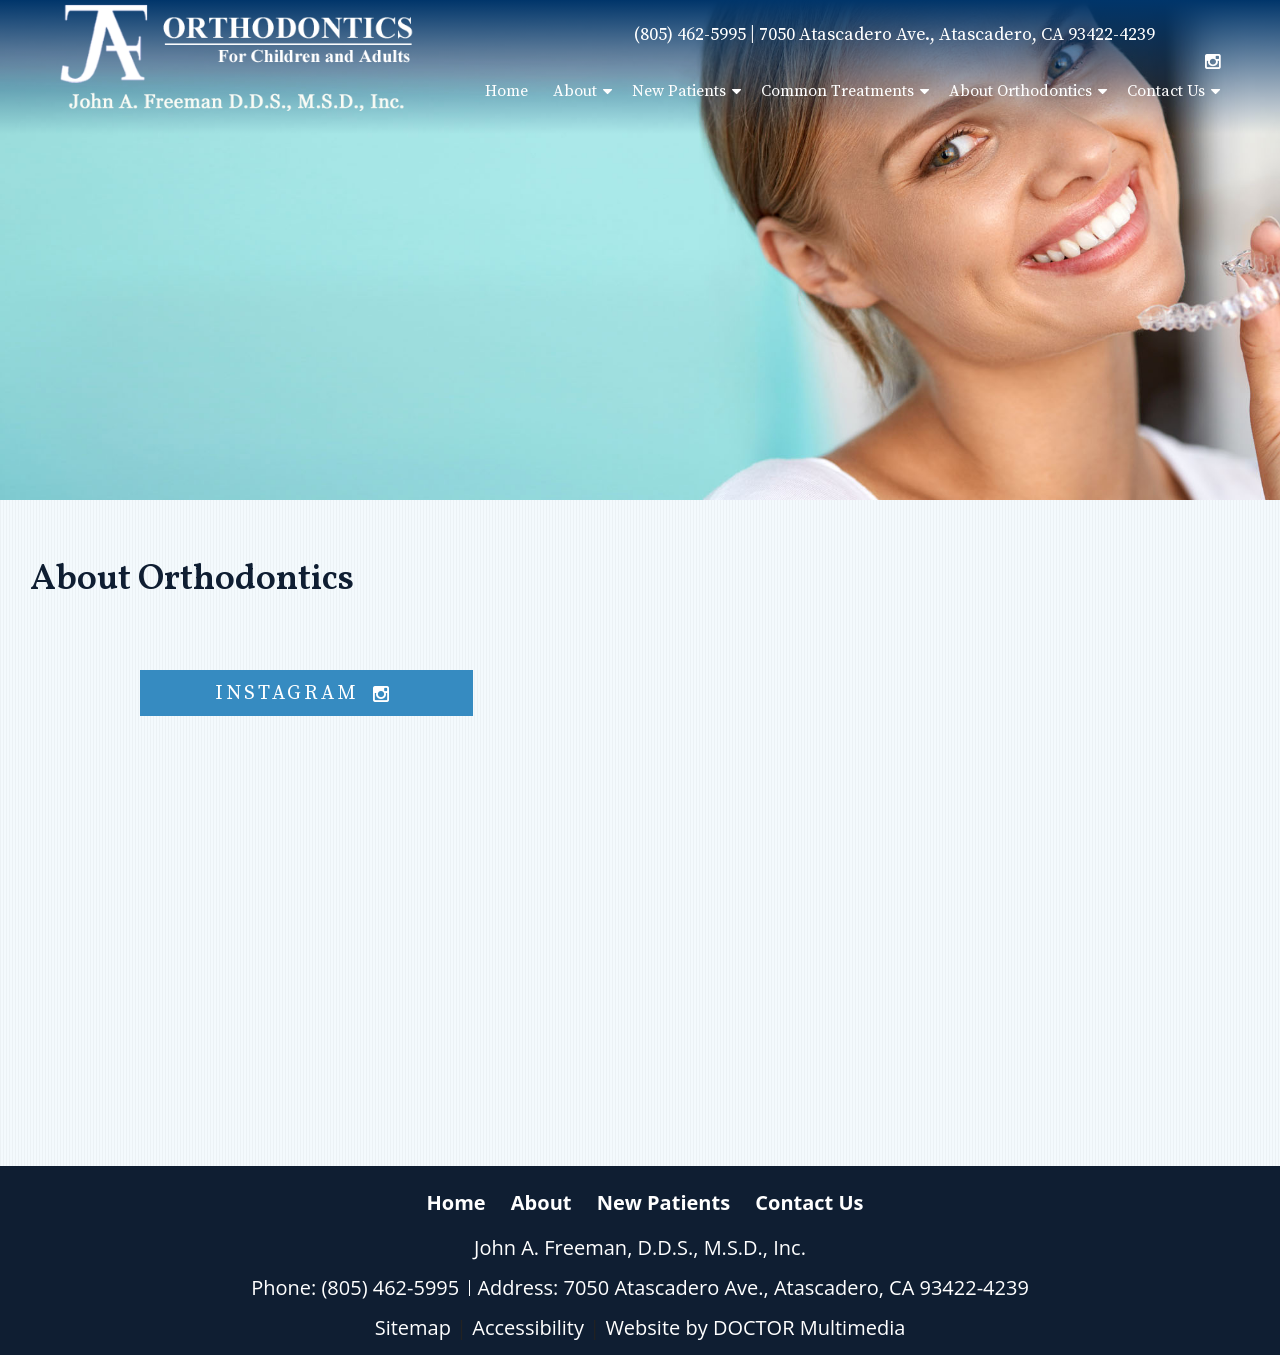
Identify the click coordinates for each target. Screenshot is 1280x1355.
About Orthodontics (1020, 91)
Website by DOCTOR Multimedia (755, 1327)
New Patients (679, 91)
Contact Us (1166, 91)
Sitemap (413, 1327)
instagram (307, 693)
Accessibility (528, 1327)
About (575, 91)
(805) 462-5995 (690, 34)
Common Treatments (837, 91)
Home (506, 91)
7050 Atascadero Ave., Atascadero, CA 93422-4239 (957, 34)
